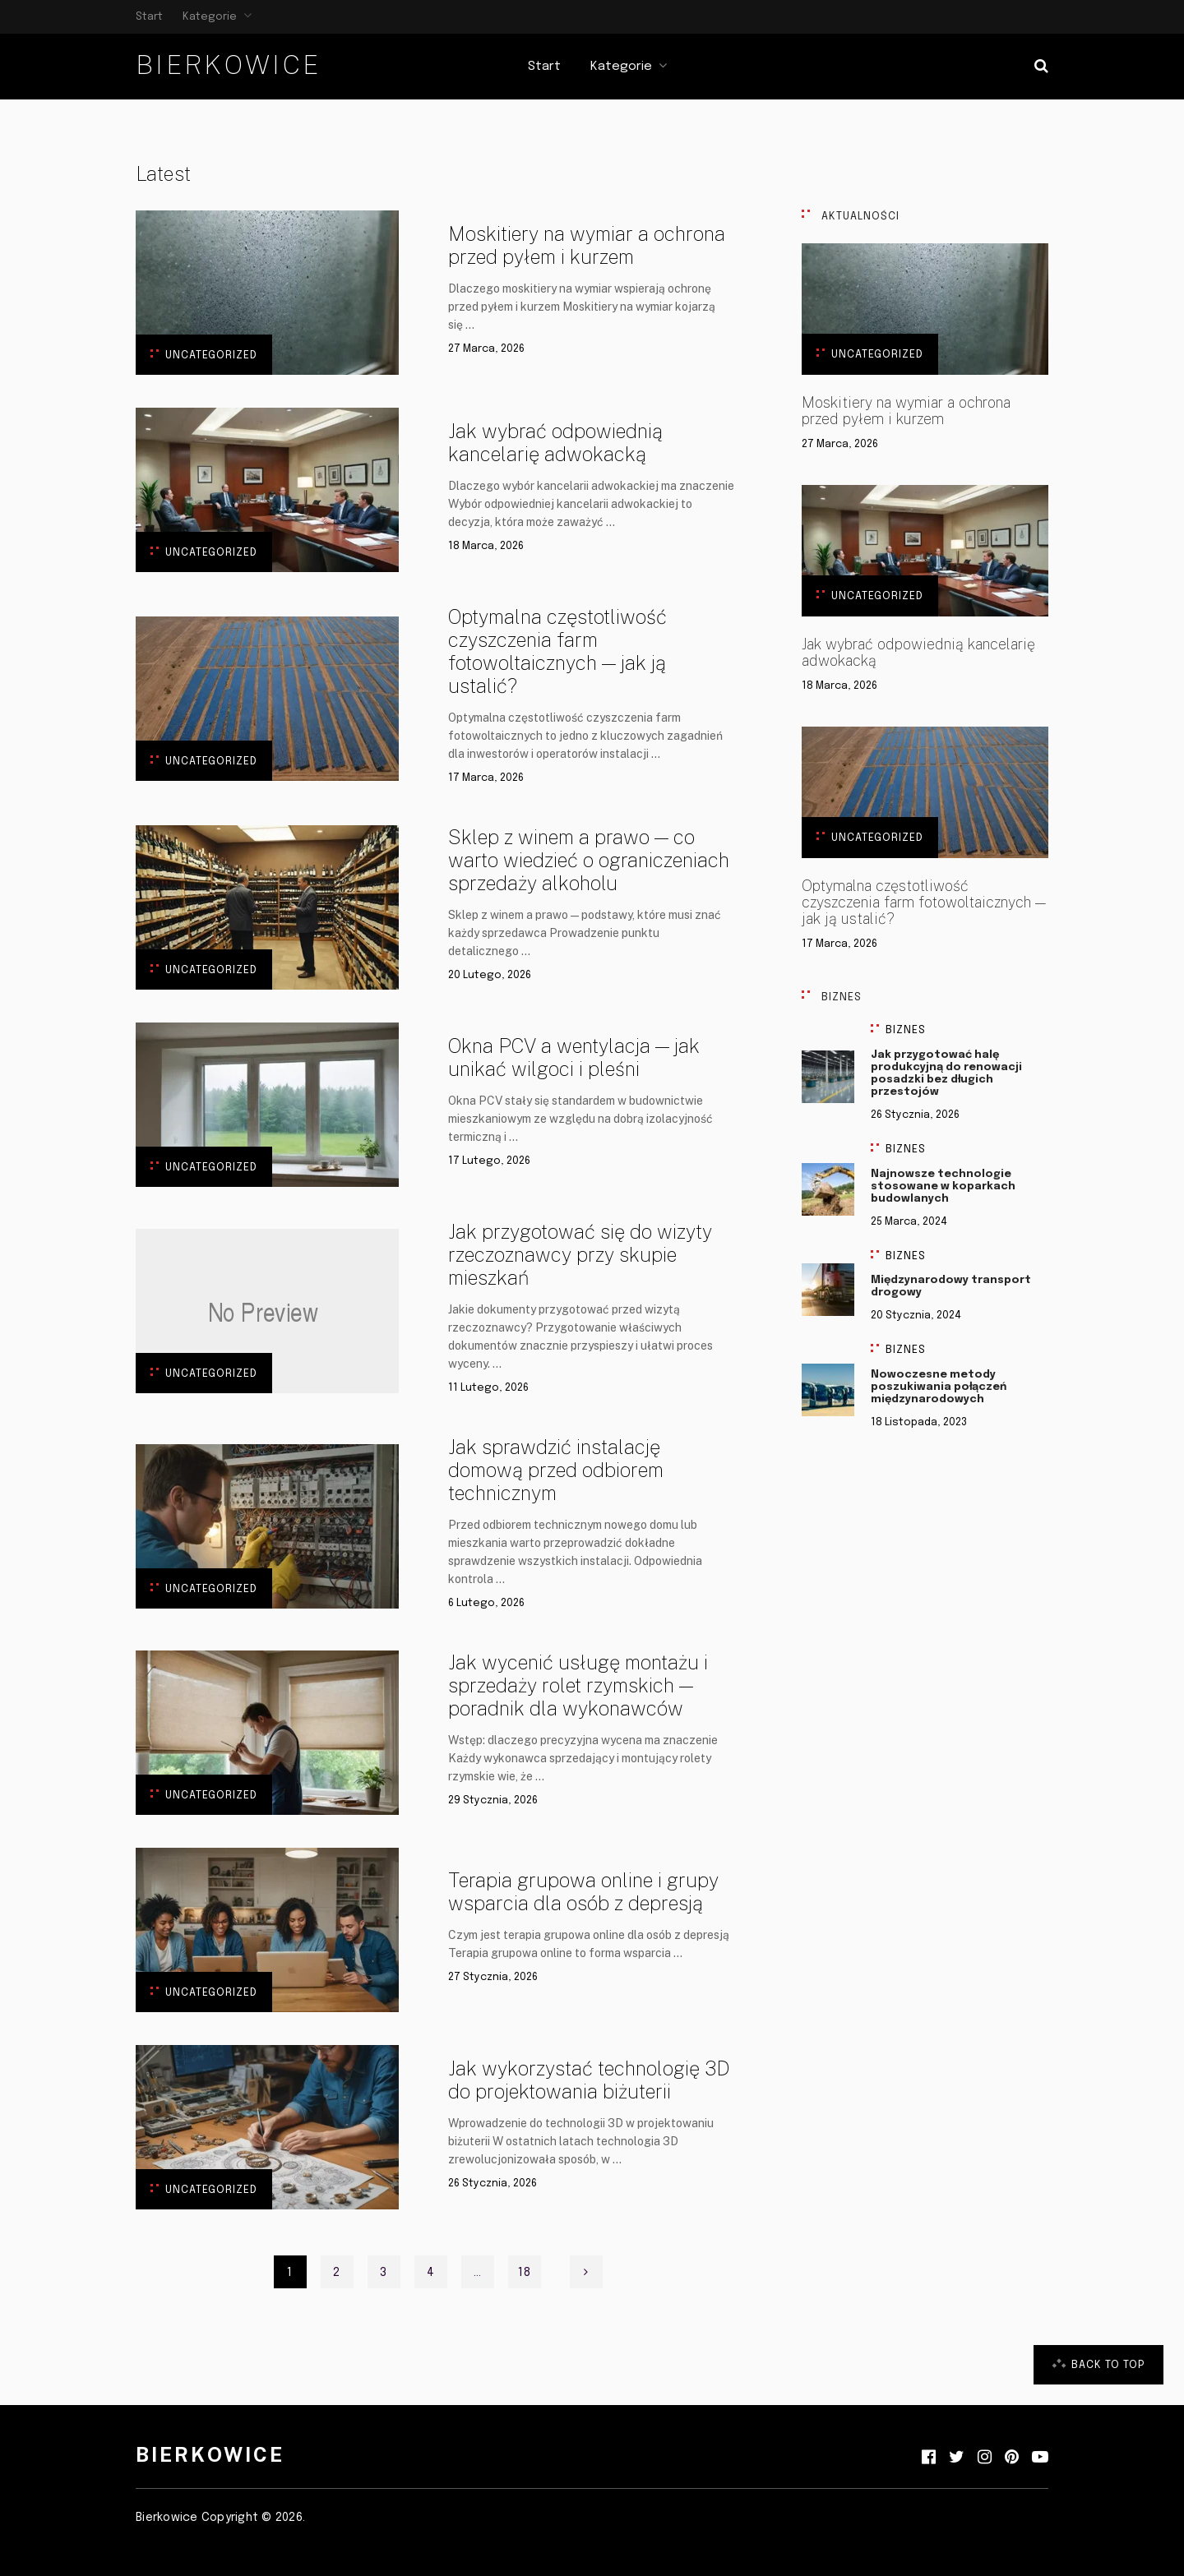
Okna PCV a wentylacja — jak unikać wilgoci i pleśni (574, 1057)
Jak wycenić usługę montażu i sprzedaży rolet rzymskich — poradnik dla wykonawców (578, 1685)
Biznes (906, 1030)
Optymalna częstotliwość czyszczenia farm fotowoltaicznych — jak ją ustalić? (557, 651)
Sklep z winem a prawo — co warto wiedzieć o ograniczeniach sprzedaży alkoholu (588, 859)
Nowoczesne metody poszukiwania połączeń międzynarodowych (938, 1387)
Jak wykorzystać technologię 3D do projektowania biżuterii (588, 2080)
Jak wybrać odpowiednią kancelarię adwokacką (555, 442)
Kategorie (210, 17)
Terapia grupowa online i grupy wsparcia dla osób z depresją (583, 1891)
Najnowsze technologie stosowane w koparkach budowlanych (943, 1186)
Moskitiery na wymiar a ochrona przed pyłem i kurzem (586, 245)
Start (149, 17)
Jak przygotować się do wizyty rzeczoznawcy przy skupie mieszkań (580, 1254)
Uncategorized (211, 355)
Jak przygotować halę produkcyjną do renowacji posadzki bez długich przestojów (946, 1073)
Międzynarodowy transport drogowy (951, 1286)
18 (524, 2272)
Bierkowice (228, 64)
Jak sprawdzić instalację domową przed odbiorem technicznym (556, 1469)
